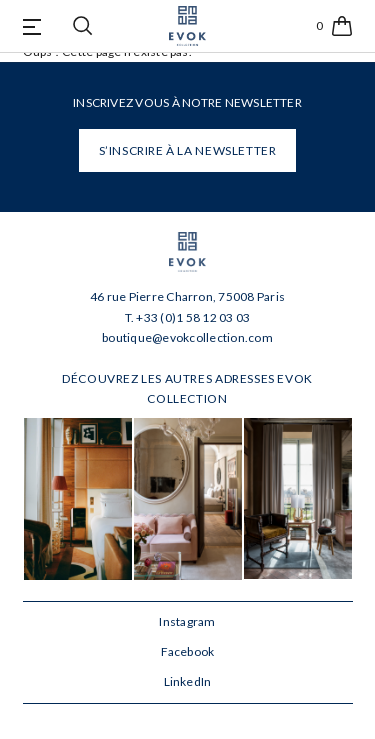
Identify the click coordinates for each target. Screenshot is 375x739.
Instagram (187, 621)
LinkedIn (188, 681)
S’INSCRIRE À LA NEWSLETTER (188, 150)
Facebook (188, 651)
